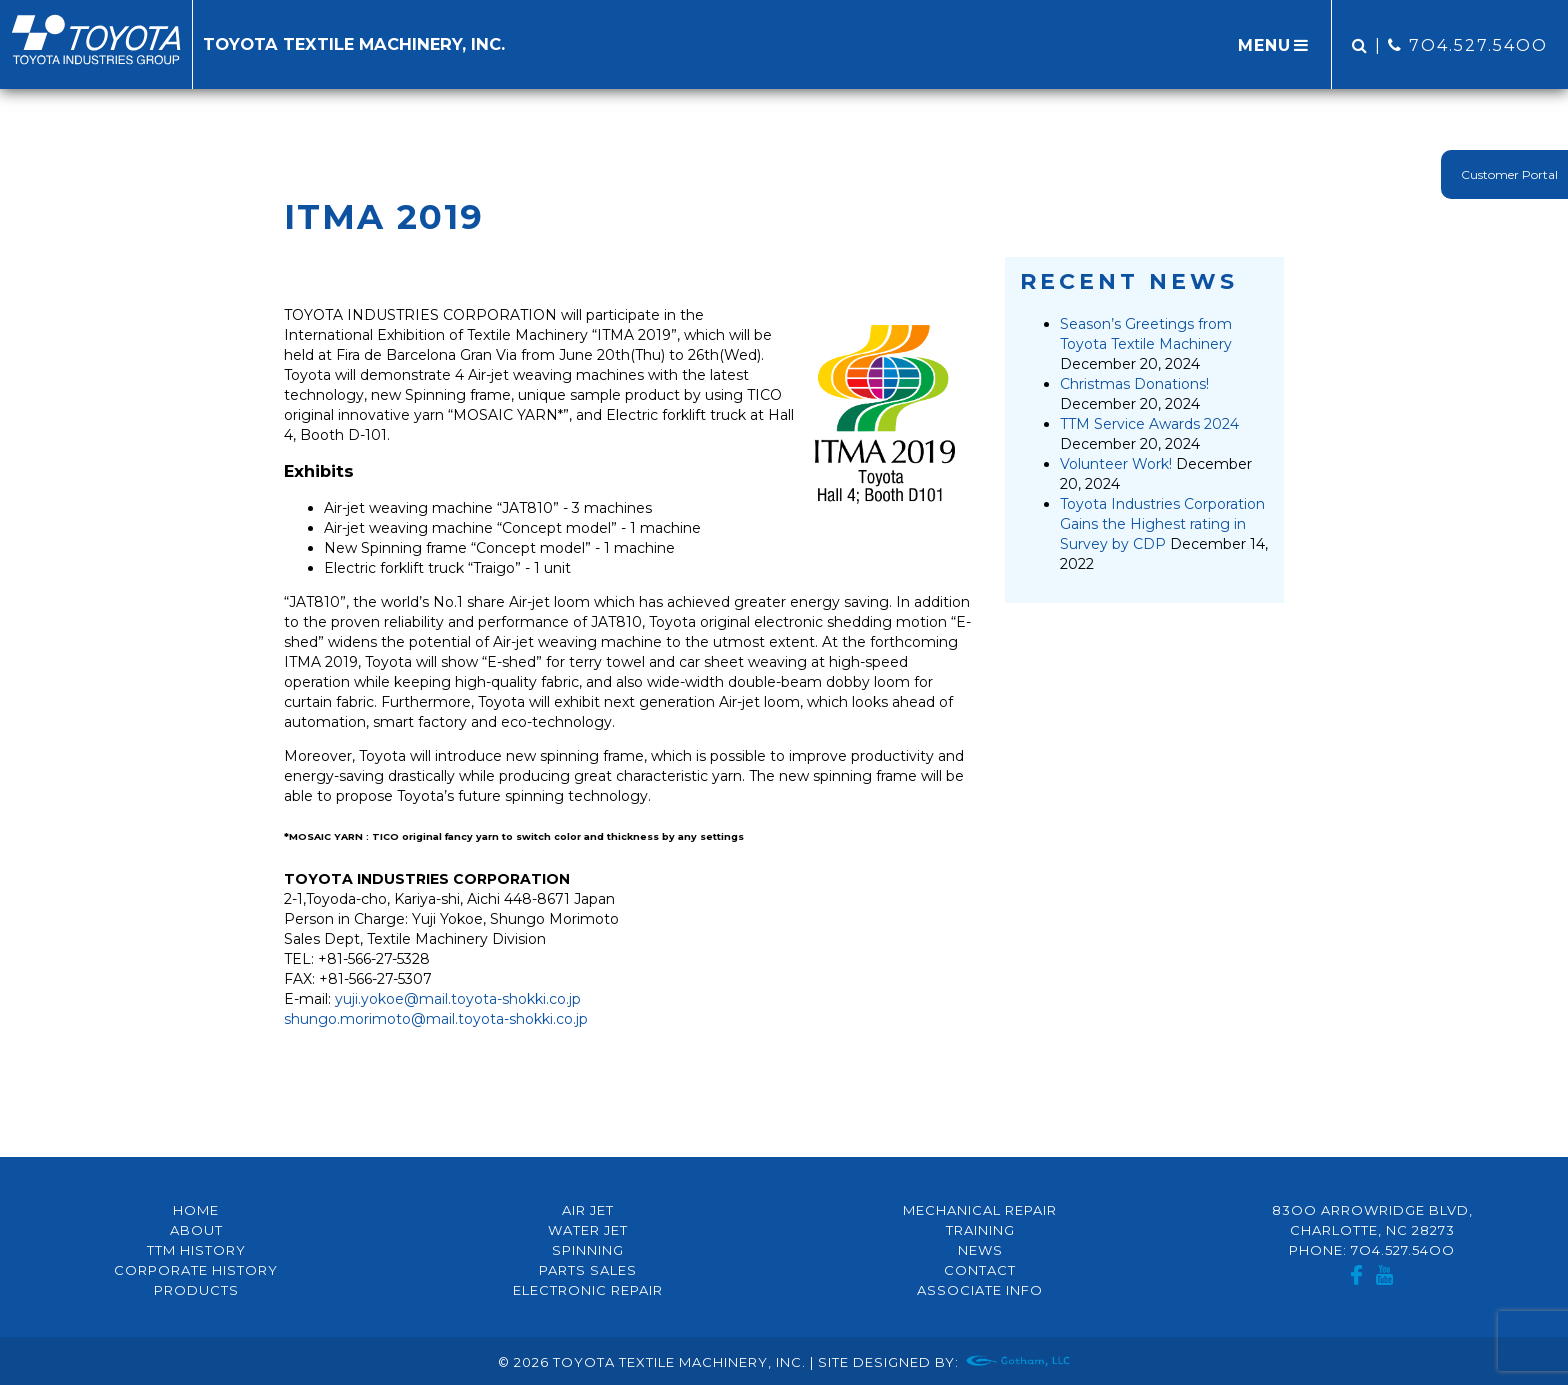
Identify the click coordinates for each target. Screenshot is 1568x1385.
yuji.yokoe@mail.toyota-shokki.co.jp (458, 999)
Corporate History (196, 1270)
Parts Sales (588, 1270)
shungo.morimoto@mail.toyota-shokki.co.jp (436, 1019)
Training (980, 1230)
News (980, 1250)
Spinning (588, 1250)
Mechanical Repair (980, 1210)
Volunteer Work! (1116, 464)
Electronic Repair (588, 1290)
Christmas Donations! (1134, 384)
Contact (980, 1270)
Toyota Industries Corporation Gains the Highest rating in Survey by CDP (1162, 524)
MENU (1275, 45)
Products (196, 1290)
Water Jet (588, 1230)
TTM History (196, 1250)
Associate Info (980, 1290)
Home (196, 1210)
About (196, 1230)
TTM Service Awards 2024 (1149, 424)
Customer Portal (1509, 174)
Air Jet (588, 1210)
